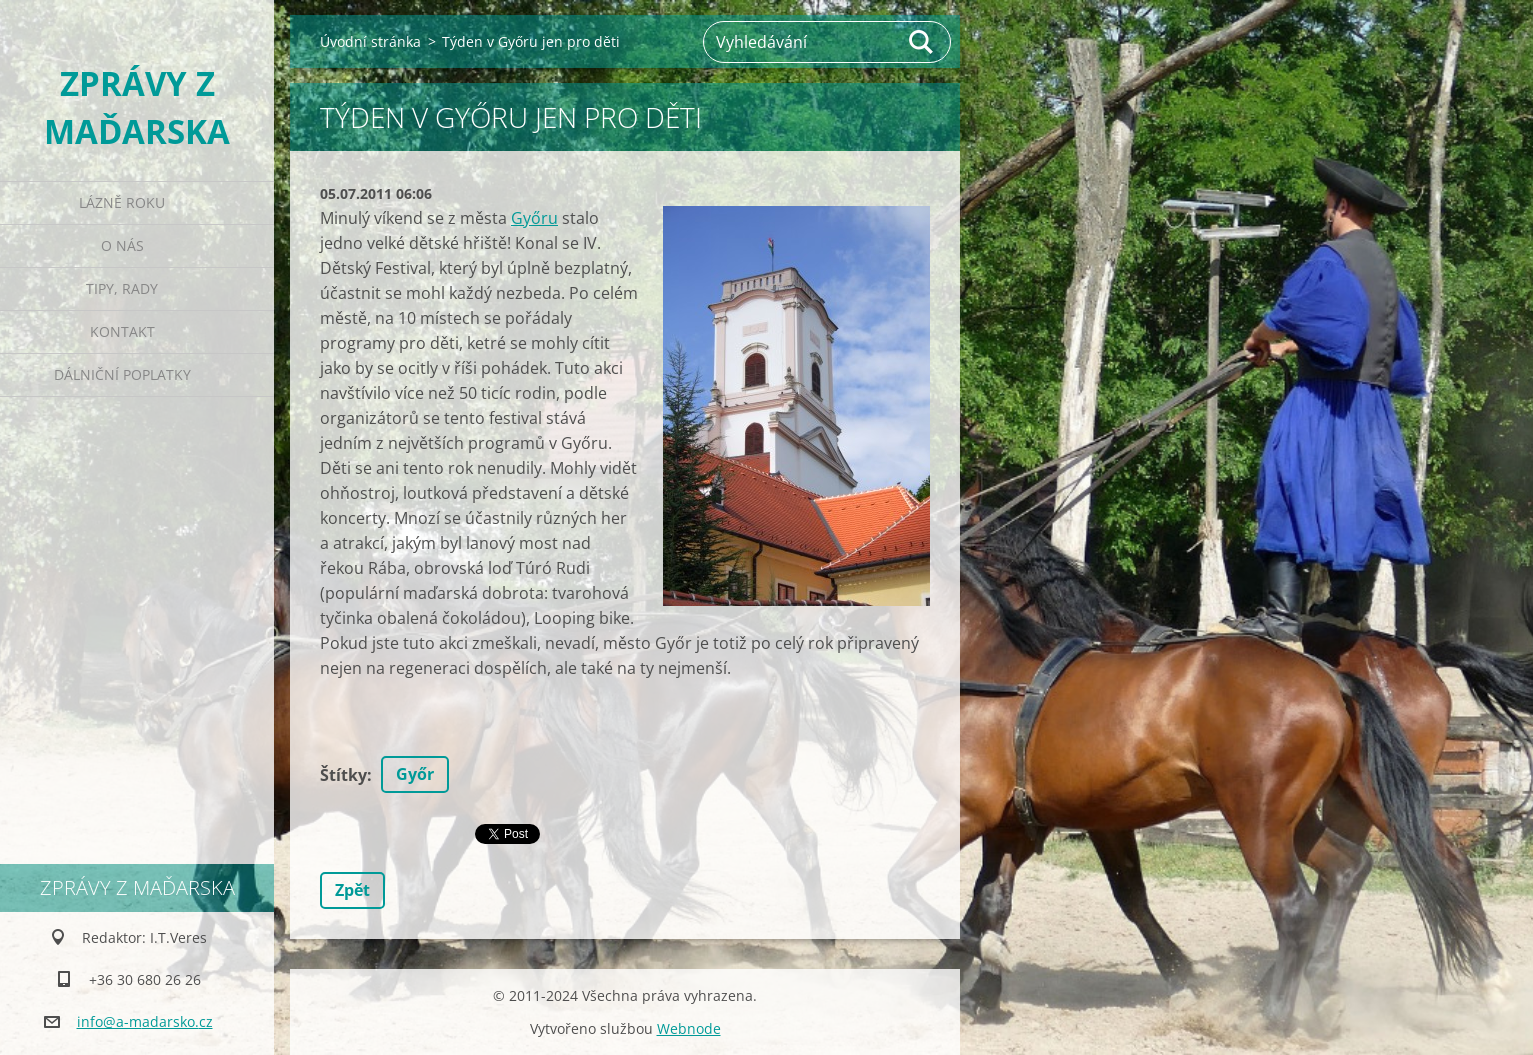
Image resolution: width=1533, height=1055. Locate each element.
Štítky (343, 775)
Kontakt (122, 331)
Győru (534, 218)
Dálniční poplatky (122, 374)
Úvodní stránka (370, 41)
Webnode (689, 1028)
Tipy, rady (122, 288)
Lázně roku (122, 202)
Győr (415, 774)
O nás (122, 245)
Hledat (922, 42)
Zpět (352, 890)
